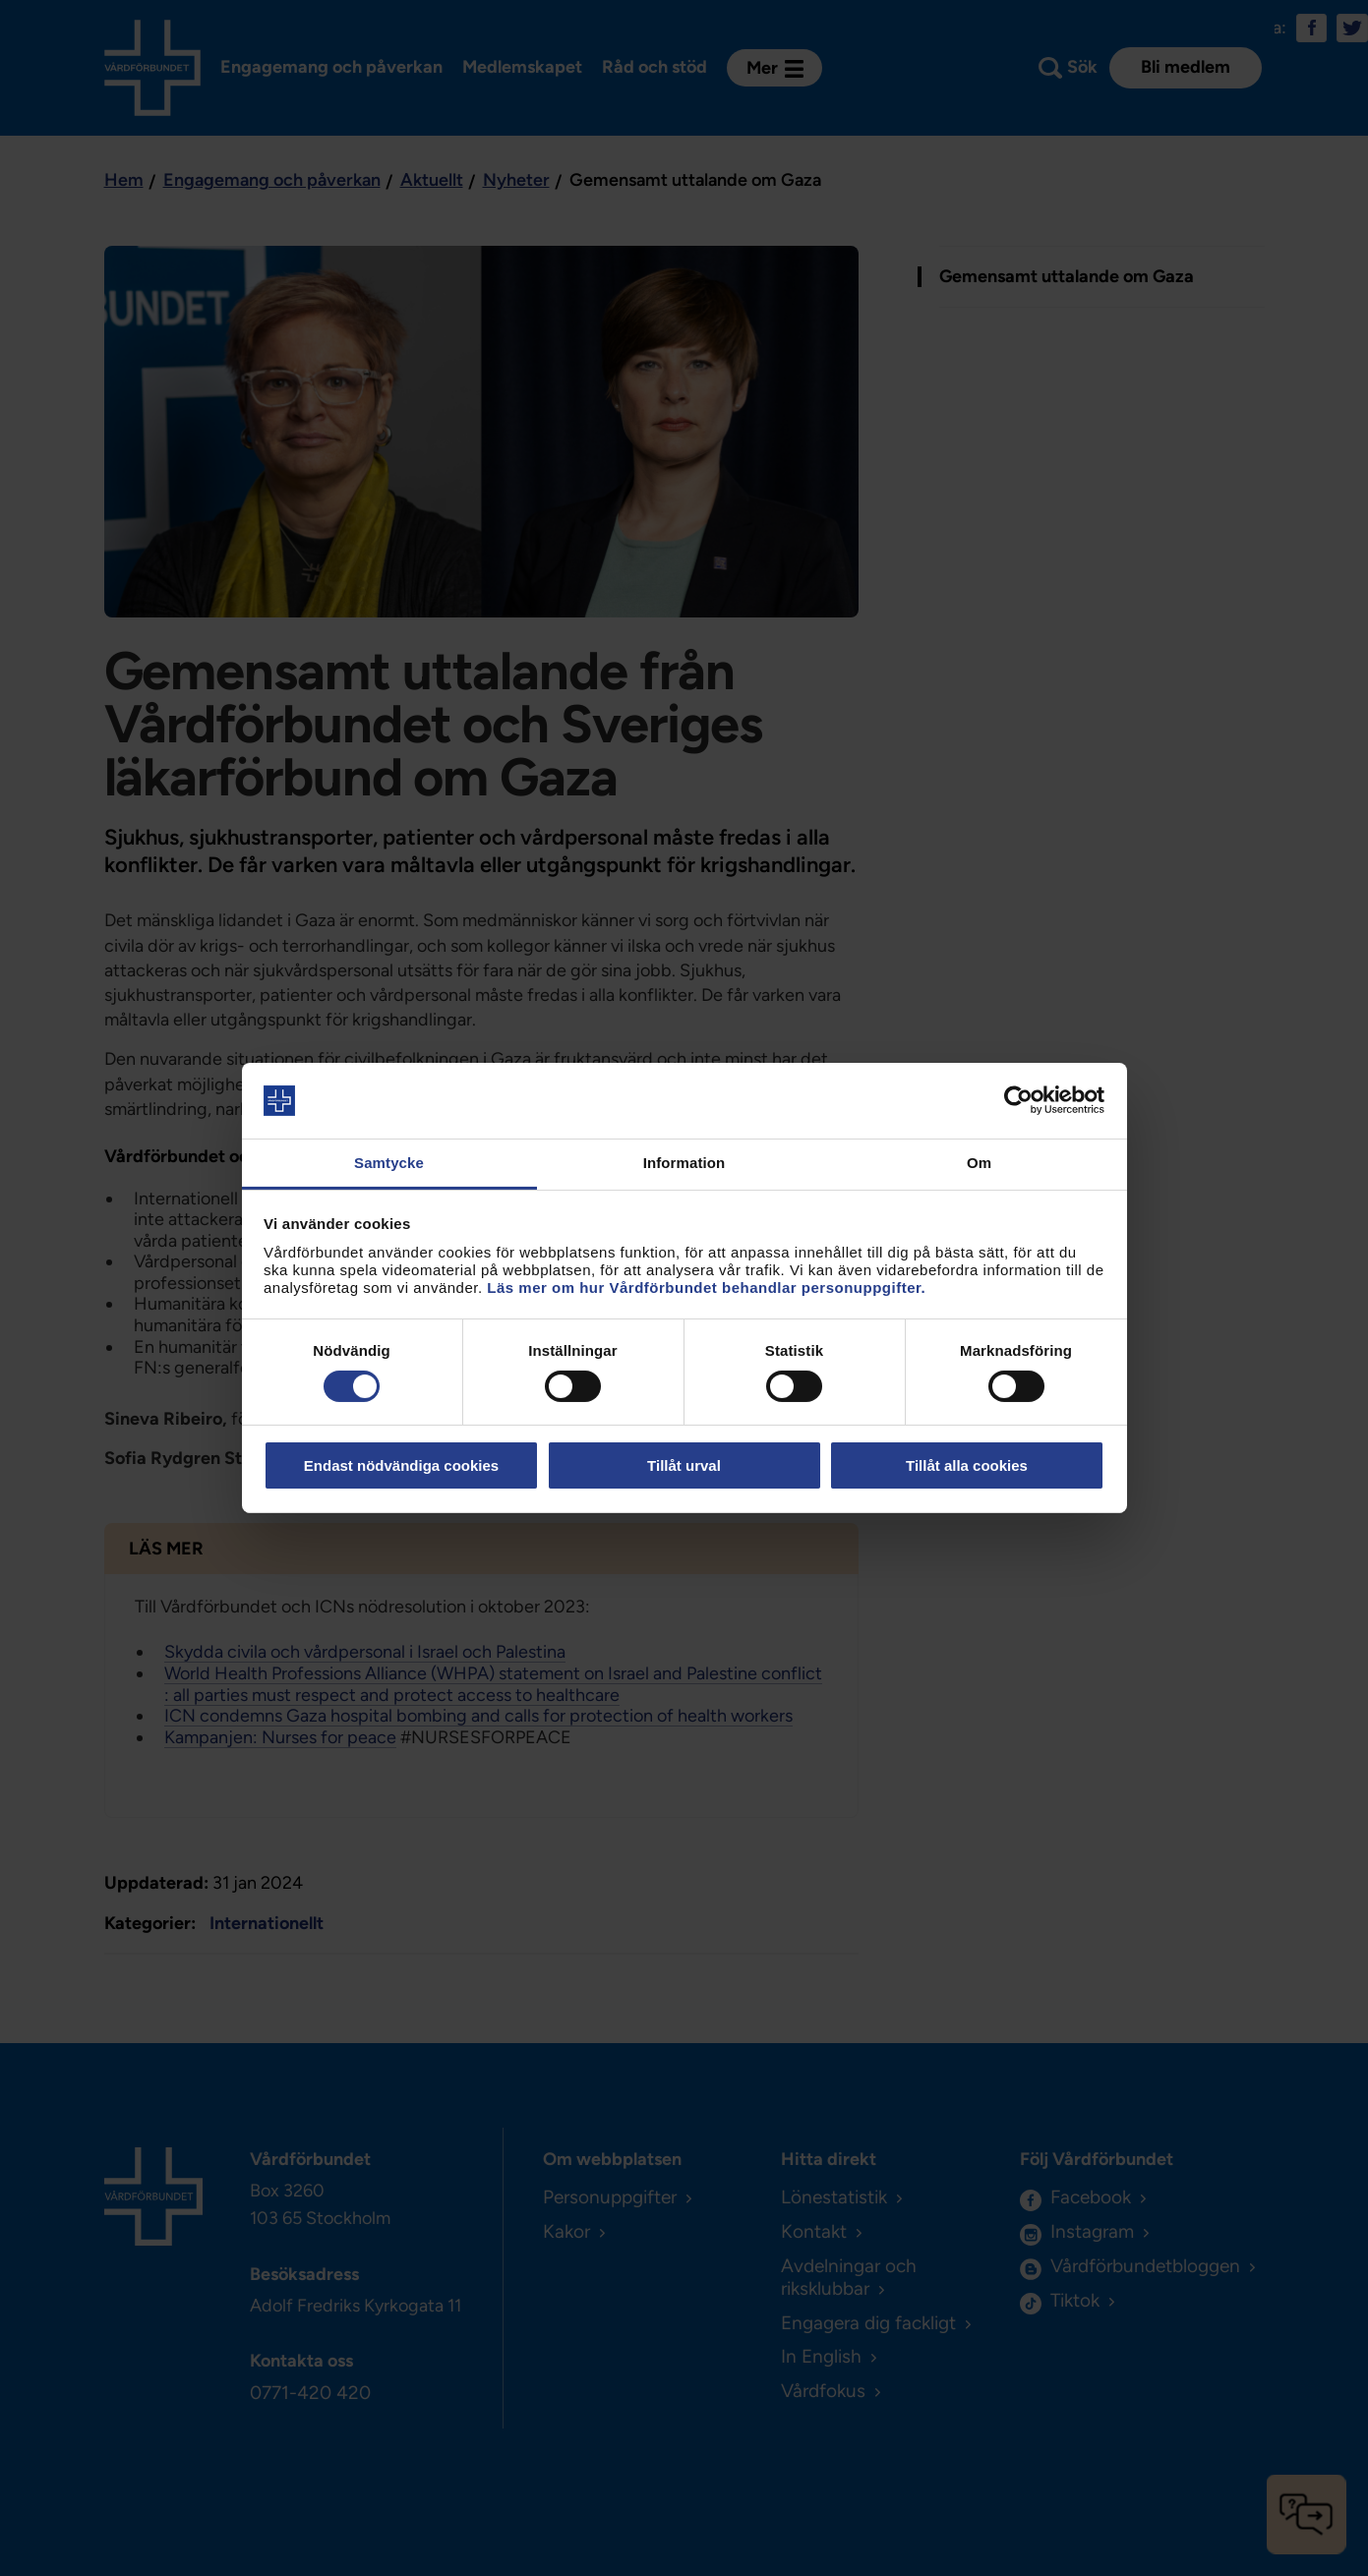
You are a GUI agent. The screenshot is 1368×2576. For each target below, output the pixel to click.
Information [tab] (684, 1162)
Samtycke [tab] (389, 1162)
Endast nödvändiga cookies (401, 1465)
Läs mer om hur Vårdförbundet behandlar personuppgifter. (706, 1287)
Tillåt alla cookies (967, 1465)
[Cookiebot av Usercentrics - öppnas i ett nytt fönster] (1018, 1100)
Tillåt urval (684, 1465)
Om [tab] (979, 1162)
